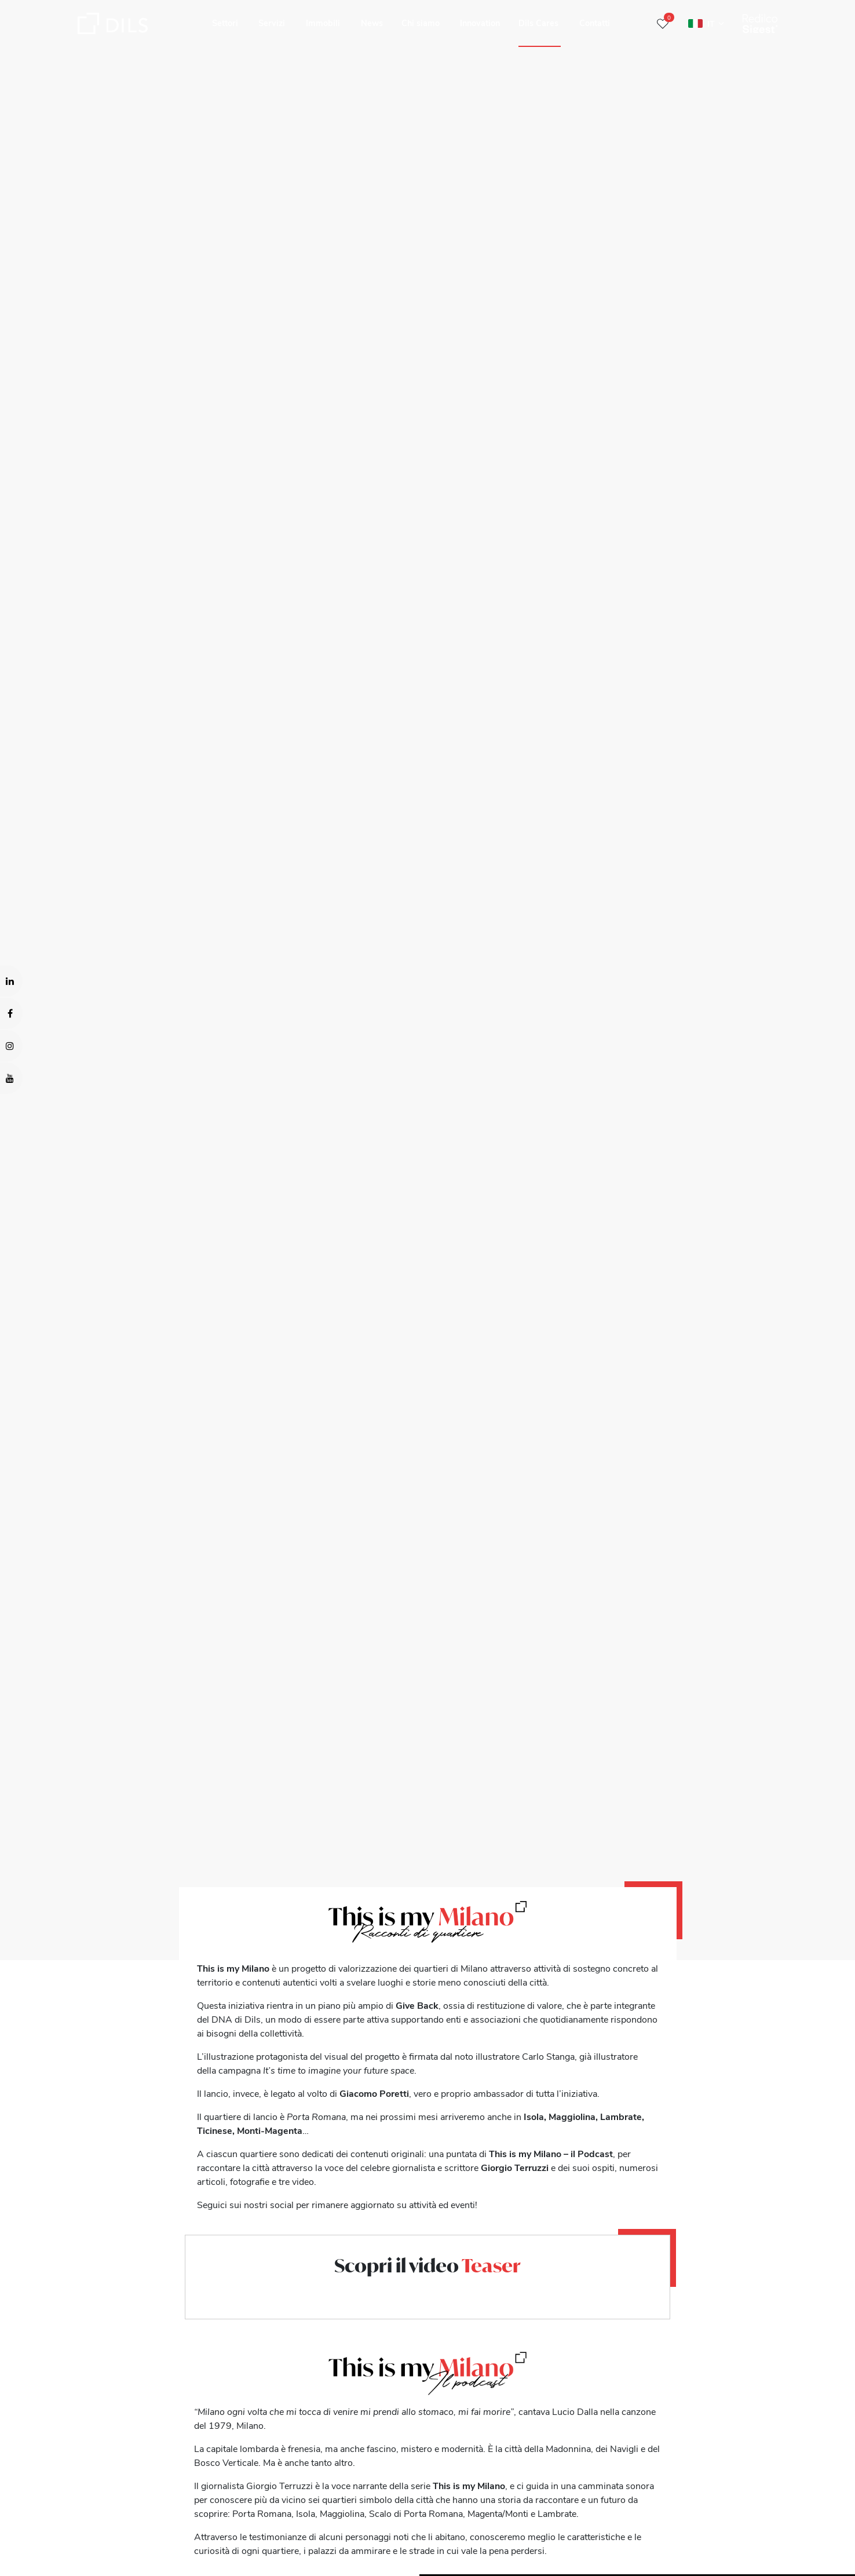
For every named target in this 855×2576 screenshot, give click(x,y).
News (372, 22)
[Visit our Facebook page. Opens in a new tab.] (11, 1013)
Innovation (480, 22)
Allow (766, 2507)
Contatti (594, 22)
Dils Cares (538, 22)
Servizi (271, 22)
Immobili (323, 22)
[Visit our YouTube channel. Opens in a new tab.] (11, 1078)
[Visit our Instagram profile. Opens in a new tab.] (11, 1045)
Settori (225, 22)
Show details (405, 2563)
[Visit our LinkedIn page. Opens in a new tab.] (11, 981)
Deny (766, 2532)
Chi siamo (420, 22)
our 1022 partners (78, 2517)
